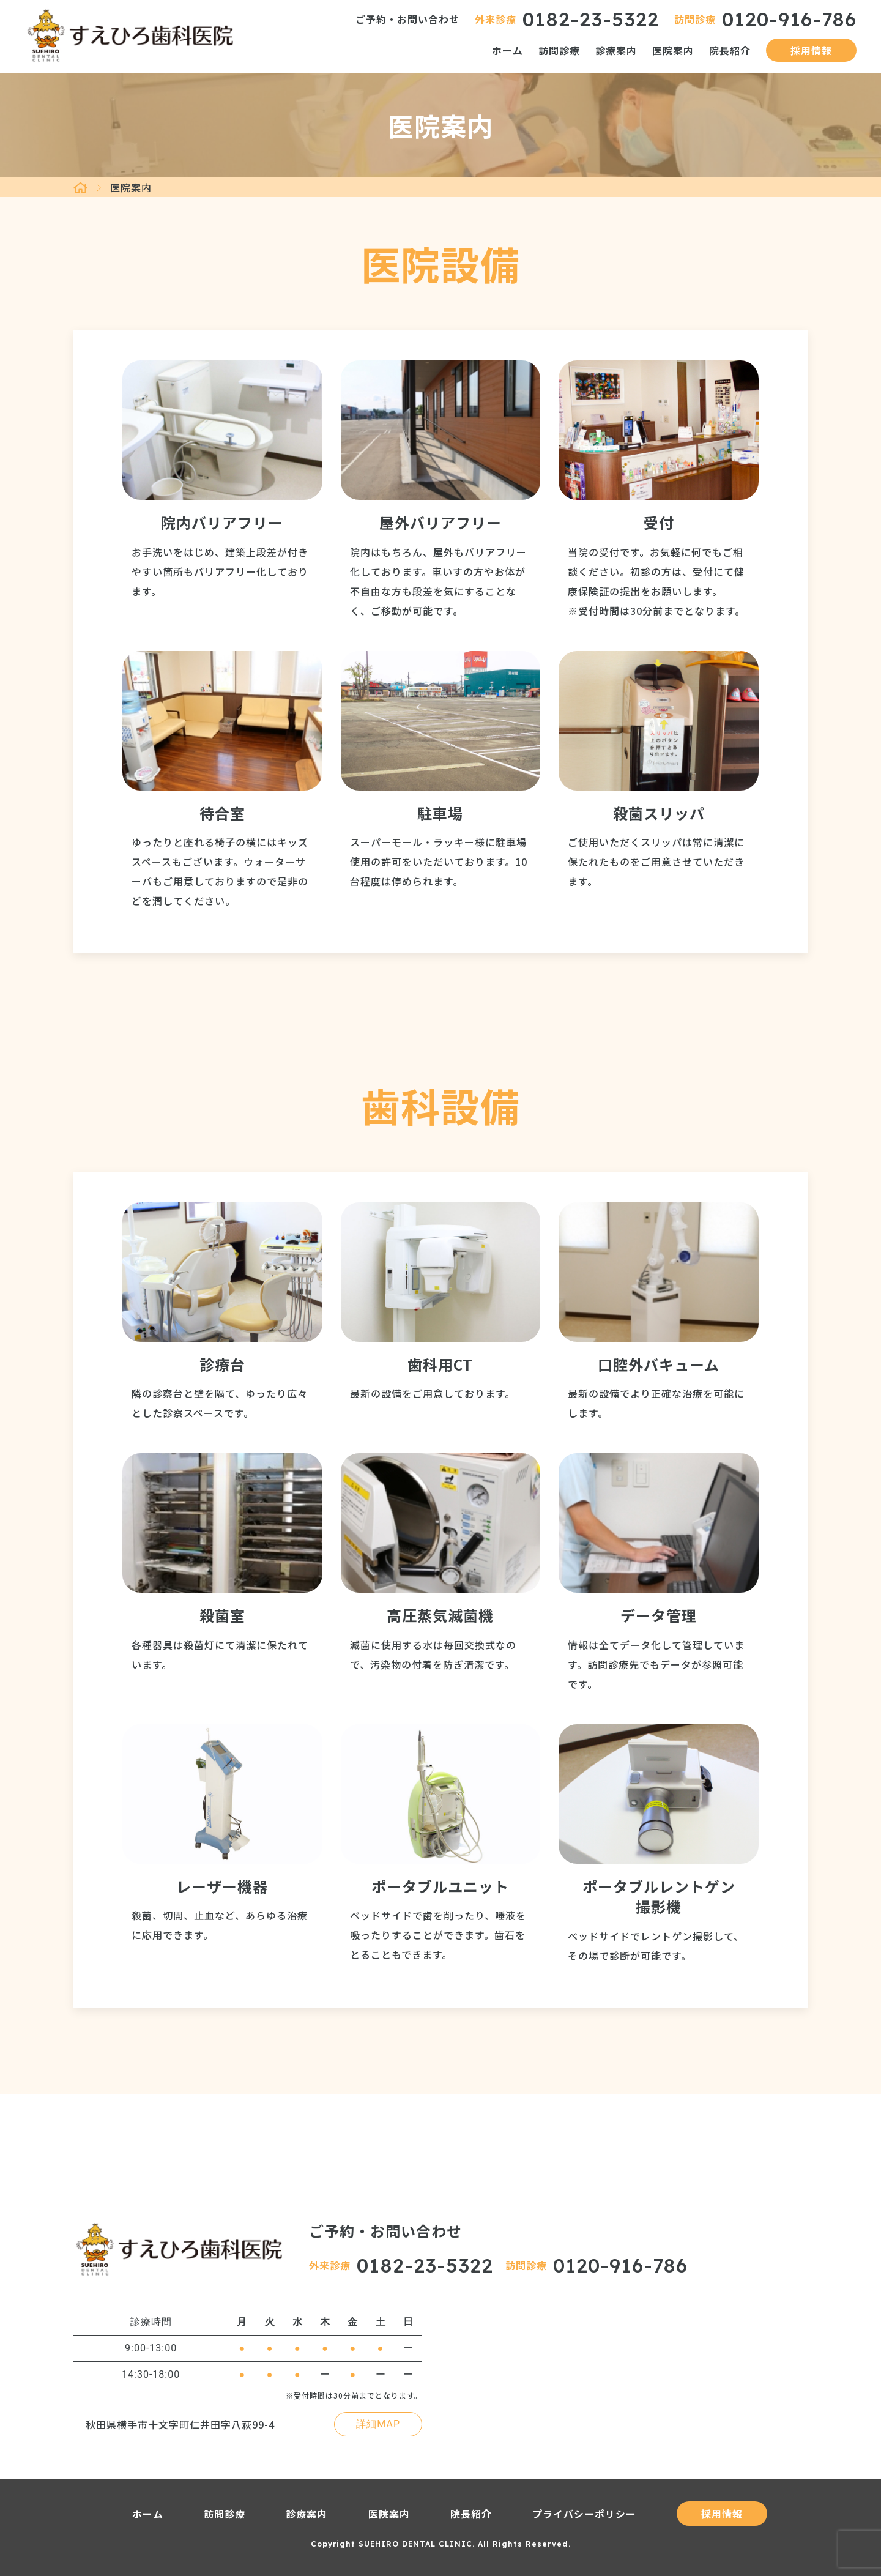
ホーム (507, 50)
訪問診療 (559, 50)
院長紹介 (730, 50)
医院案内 (673, 50)
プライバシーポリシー (584, 2513)
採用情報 (811, 50)
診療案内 (616, 50)
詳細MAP (378, 2424)
